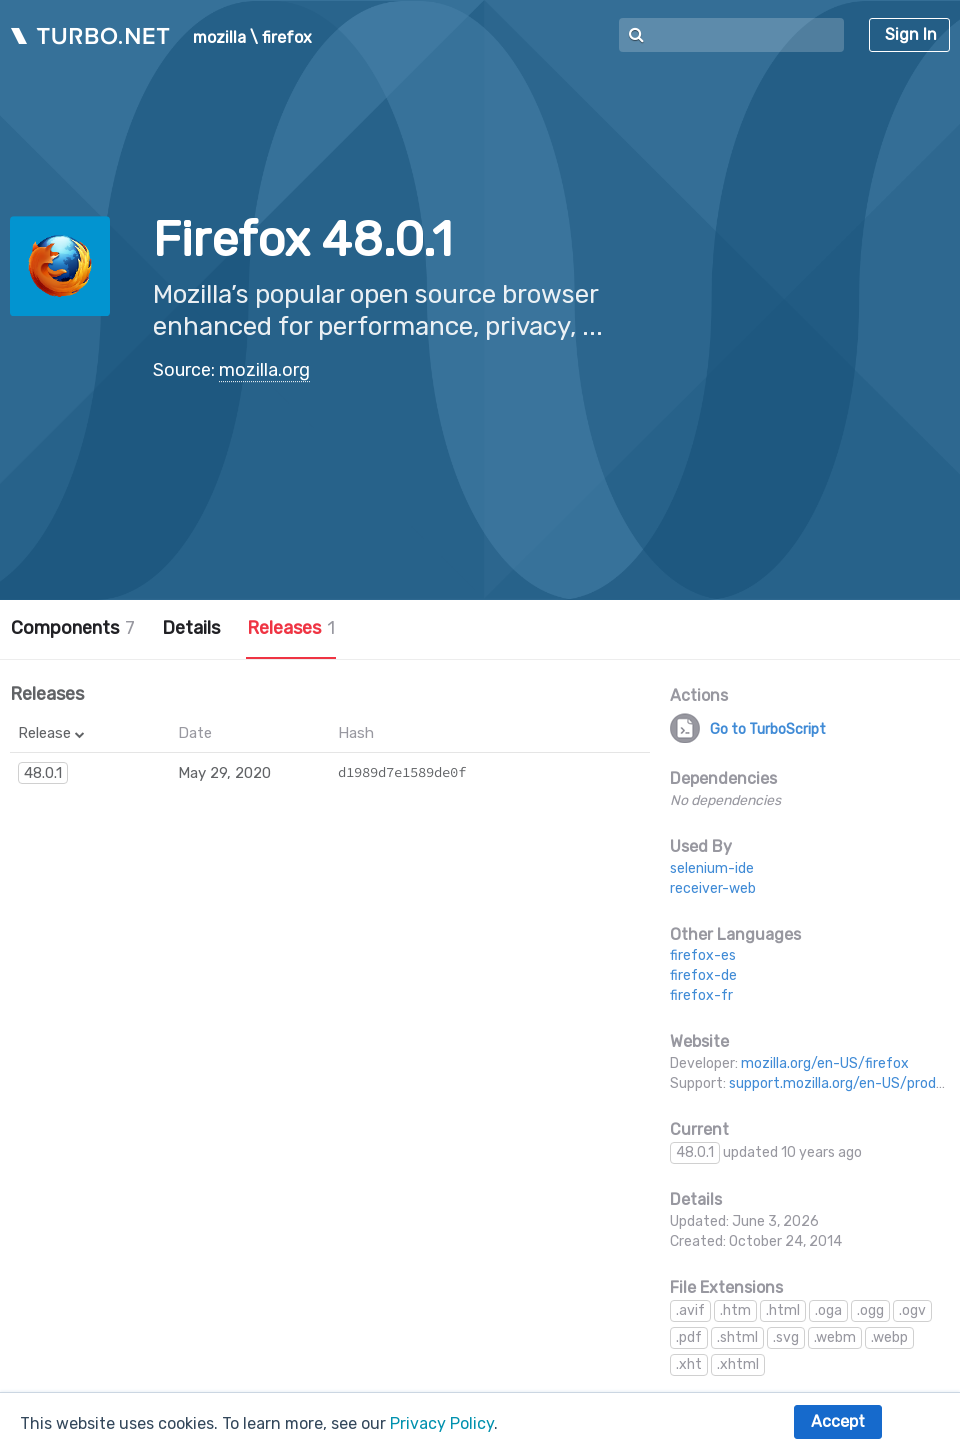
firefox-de (703, 975)
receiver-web (713, 888)
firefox (287, 38)
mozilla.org (264, 370)
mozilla (219, 38)
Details (191, 628)
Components (73, 628)
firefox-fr (701, 995)
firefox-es (703, 955)
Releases (291, 628)
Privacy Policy (442, 1423)
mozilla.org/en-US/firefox (825, 1063)
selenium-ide (712, 868)
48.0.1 (43, 773)
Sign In (911, 34)
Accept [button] (838, 1421)
